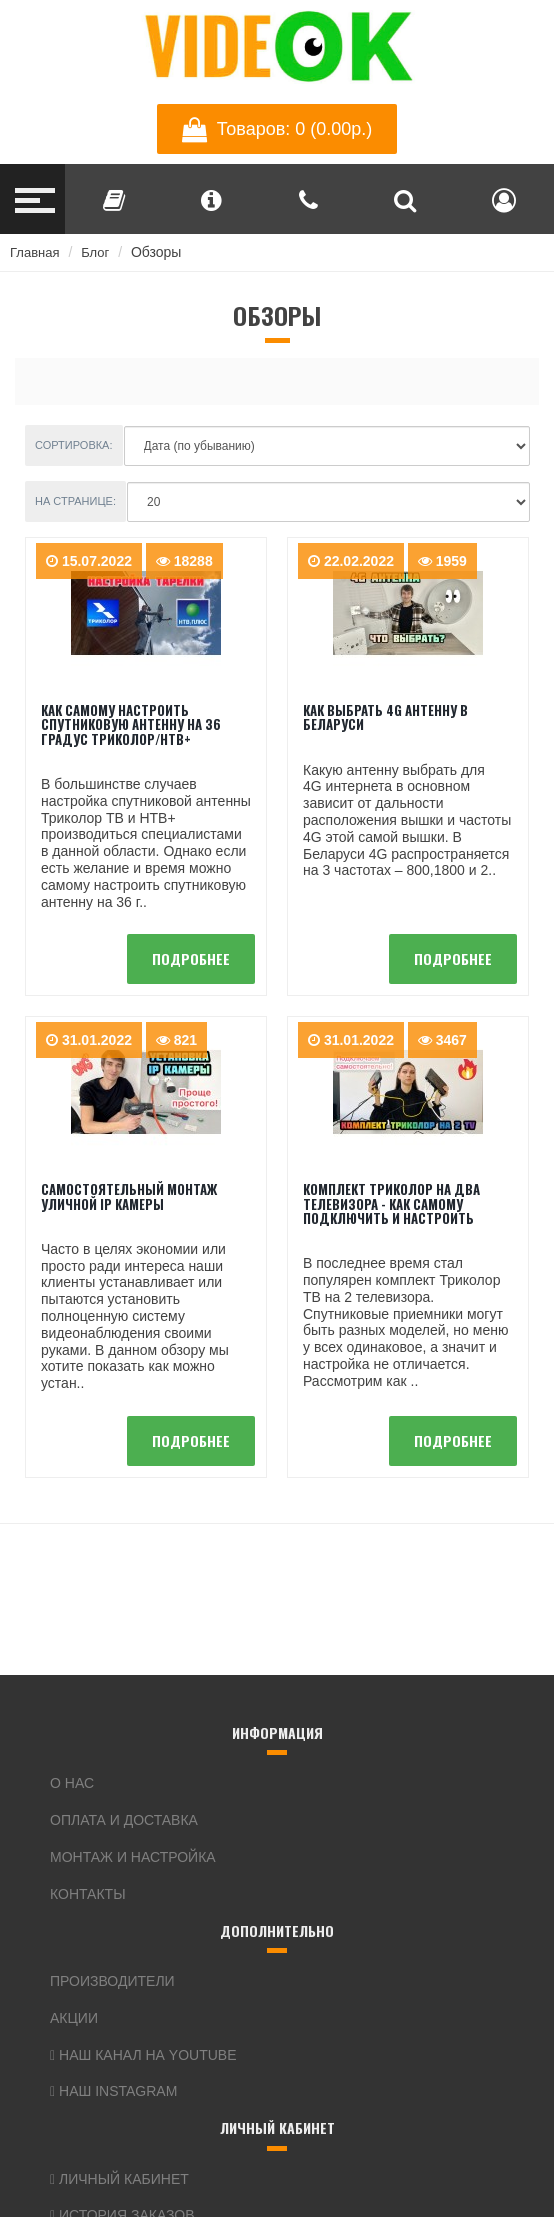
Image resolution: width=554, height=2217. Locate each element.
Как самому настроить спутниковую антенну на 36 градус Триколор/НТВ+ (131, 724)
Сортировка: (74, 445)
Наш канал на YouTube (143, 2055)
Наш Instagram (113, 2091)
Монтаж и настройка (133, 1857)
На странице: (75, 501)
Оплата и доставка (124, 1820)
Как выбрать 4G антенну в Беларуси (385, 717)
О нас (72, 1783)
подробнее (191, 958)
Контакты (88, 1894)
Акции (74, 2018)
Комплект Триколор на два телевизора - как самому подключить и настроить (391, 1203)
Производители (112, 1981)
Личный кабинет (119, 2179)
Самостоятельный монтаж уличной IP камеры (129, 1196)
